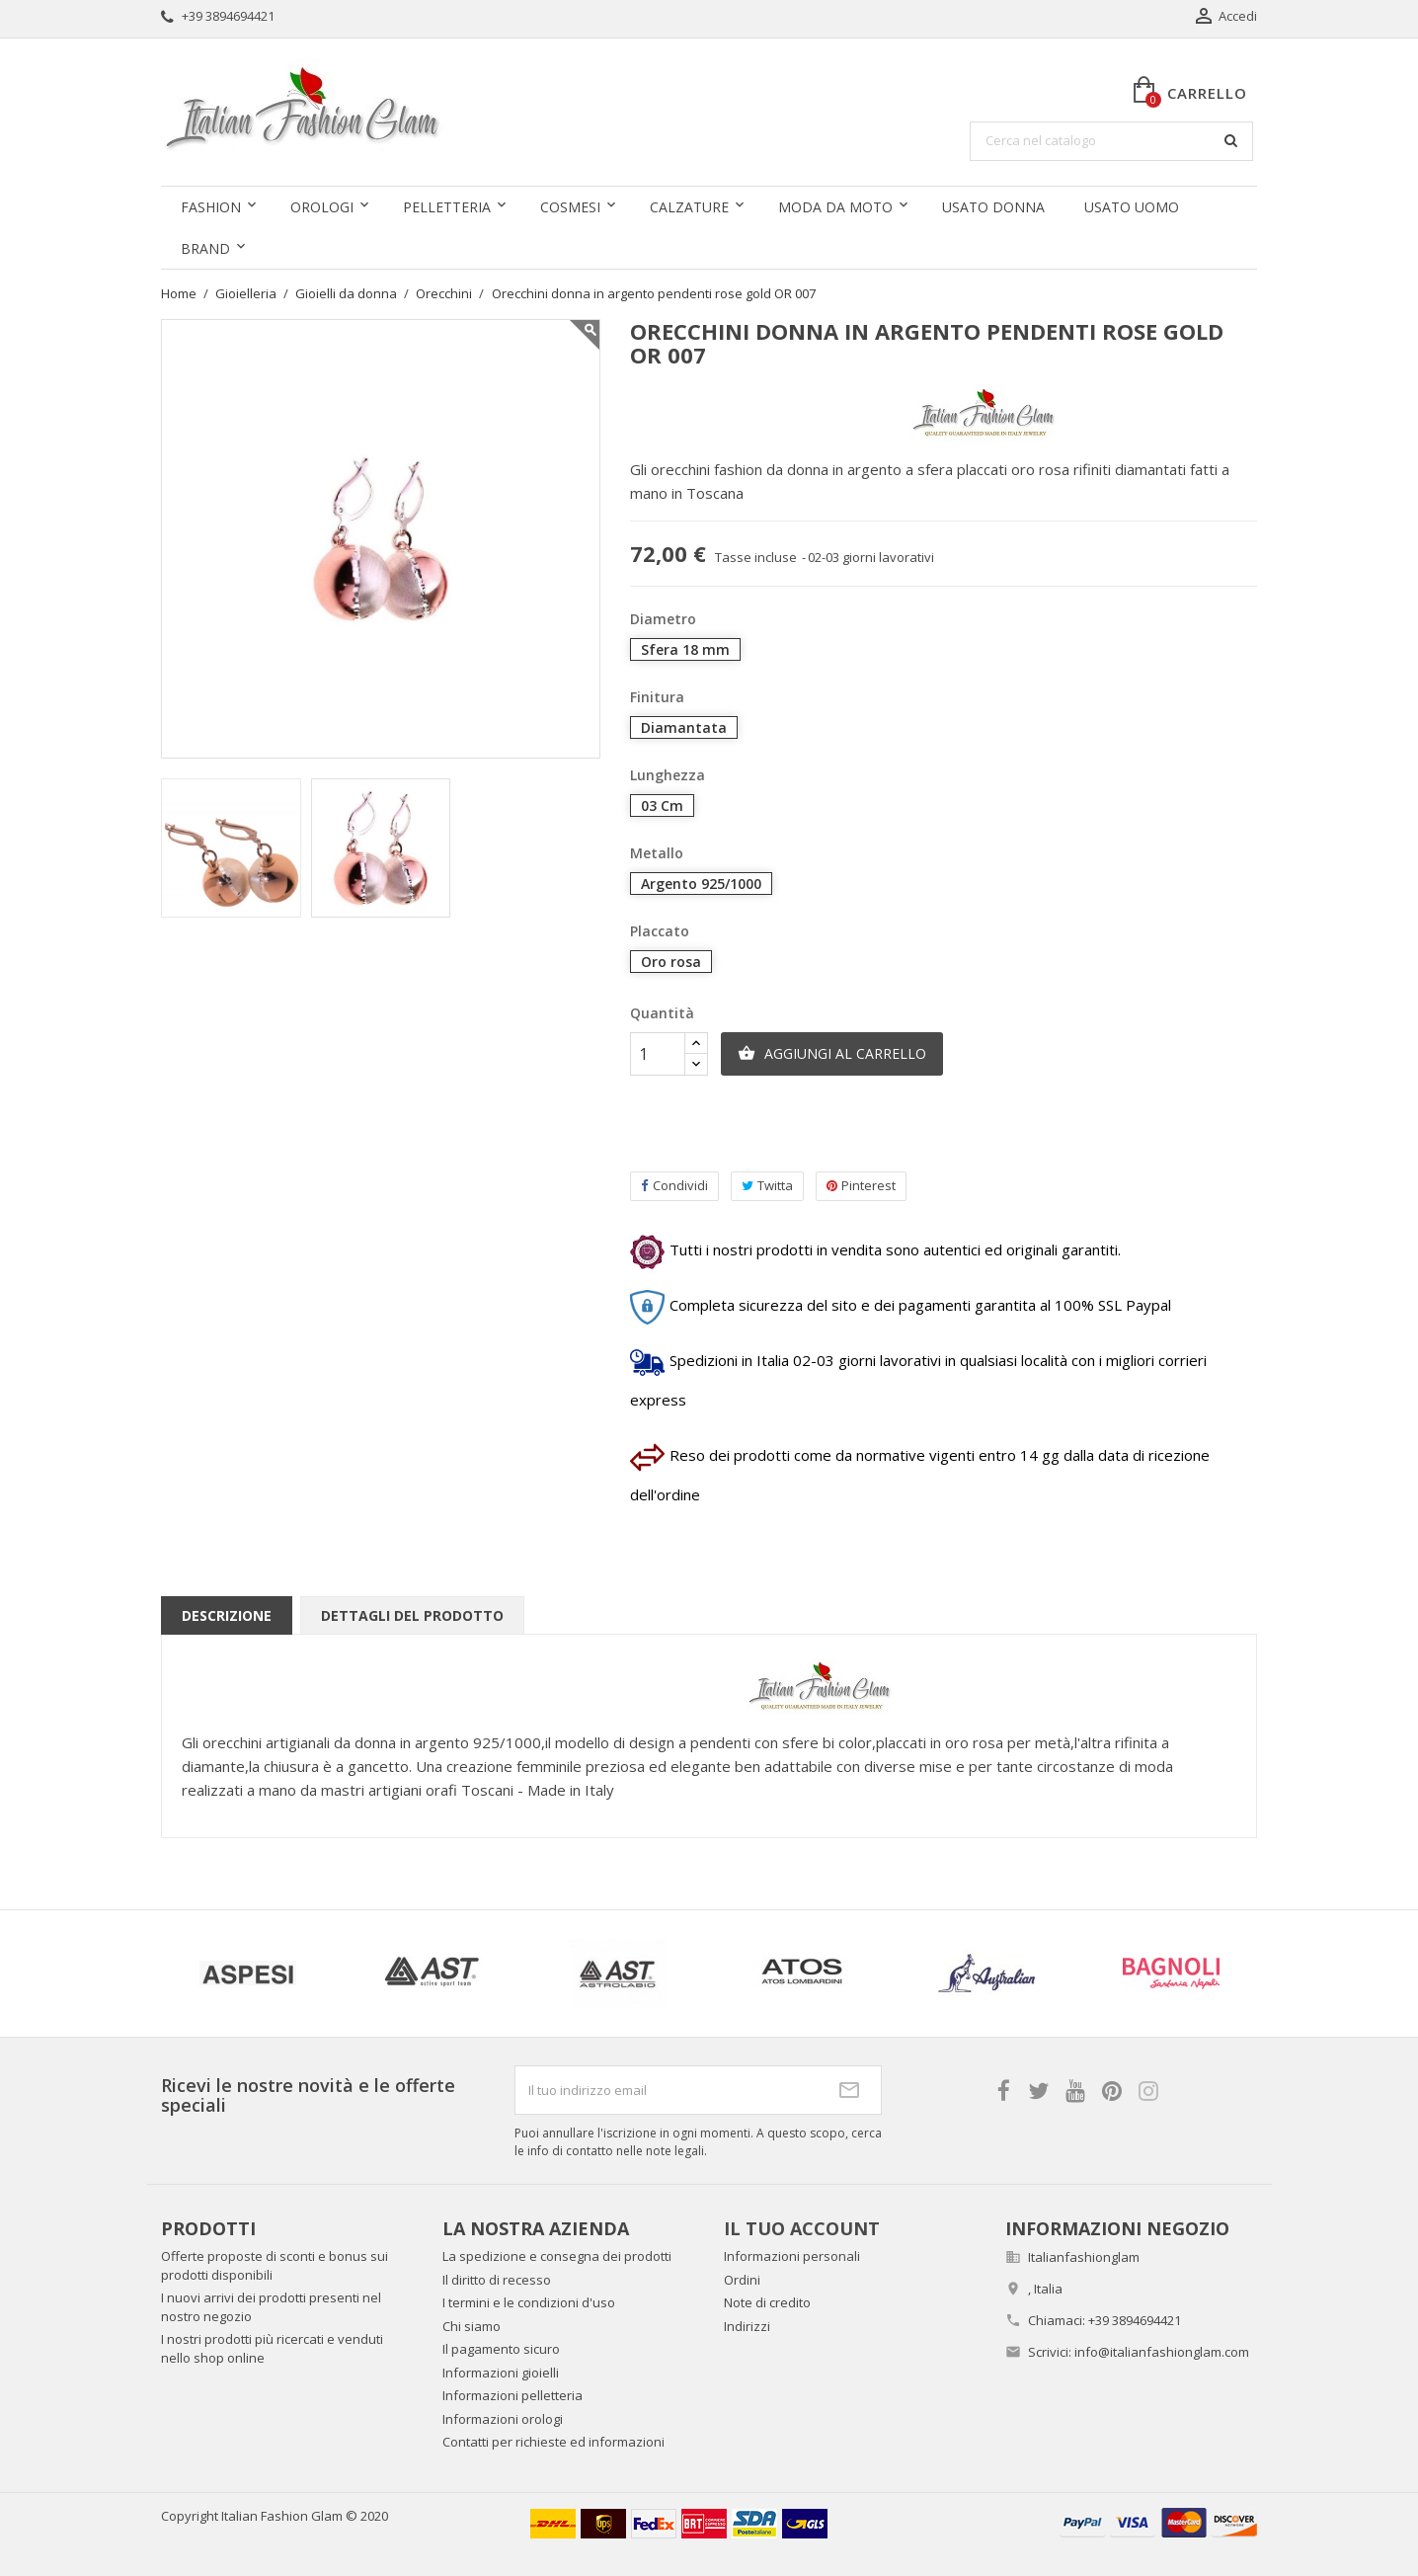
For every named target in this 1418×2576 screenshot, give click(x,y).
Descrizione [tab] (227, 1615)
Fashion (211, 207)
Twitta (767, 1185)
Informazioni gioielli (500, 2372)
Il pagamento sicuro (501, 2349)
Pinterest (861, 1185)
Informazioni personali (792, 2256)
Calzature (689, 207)
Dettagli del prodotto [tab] (412, 1615)
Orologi (322, 207)
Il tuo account (802, 2228)
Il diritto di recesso (496, 2280)
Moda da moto (835, 207)
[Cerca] (1111, 141)
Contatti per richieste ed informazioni (553, 2442)
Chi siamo (471, 2326)
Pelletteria (447, 207)
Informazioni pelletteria (512, 2395)
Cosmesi (570, 207)
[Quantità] (657, 1054)
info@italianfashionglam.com (1161, 2352)
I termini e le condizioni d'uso (528, 2302)
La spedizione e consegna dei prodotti (556, 2256)
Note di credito (767, 2302)
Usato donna (993, 207)
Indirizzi (747, 2326)
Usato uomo (1131, 207)
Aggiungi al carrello (832, 1054)
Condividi (674, 1185)
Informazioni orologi (502, 2419)
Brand (205, 248)
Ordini (742, 2280)
